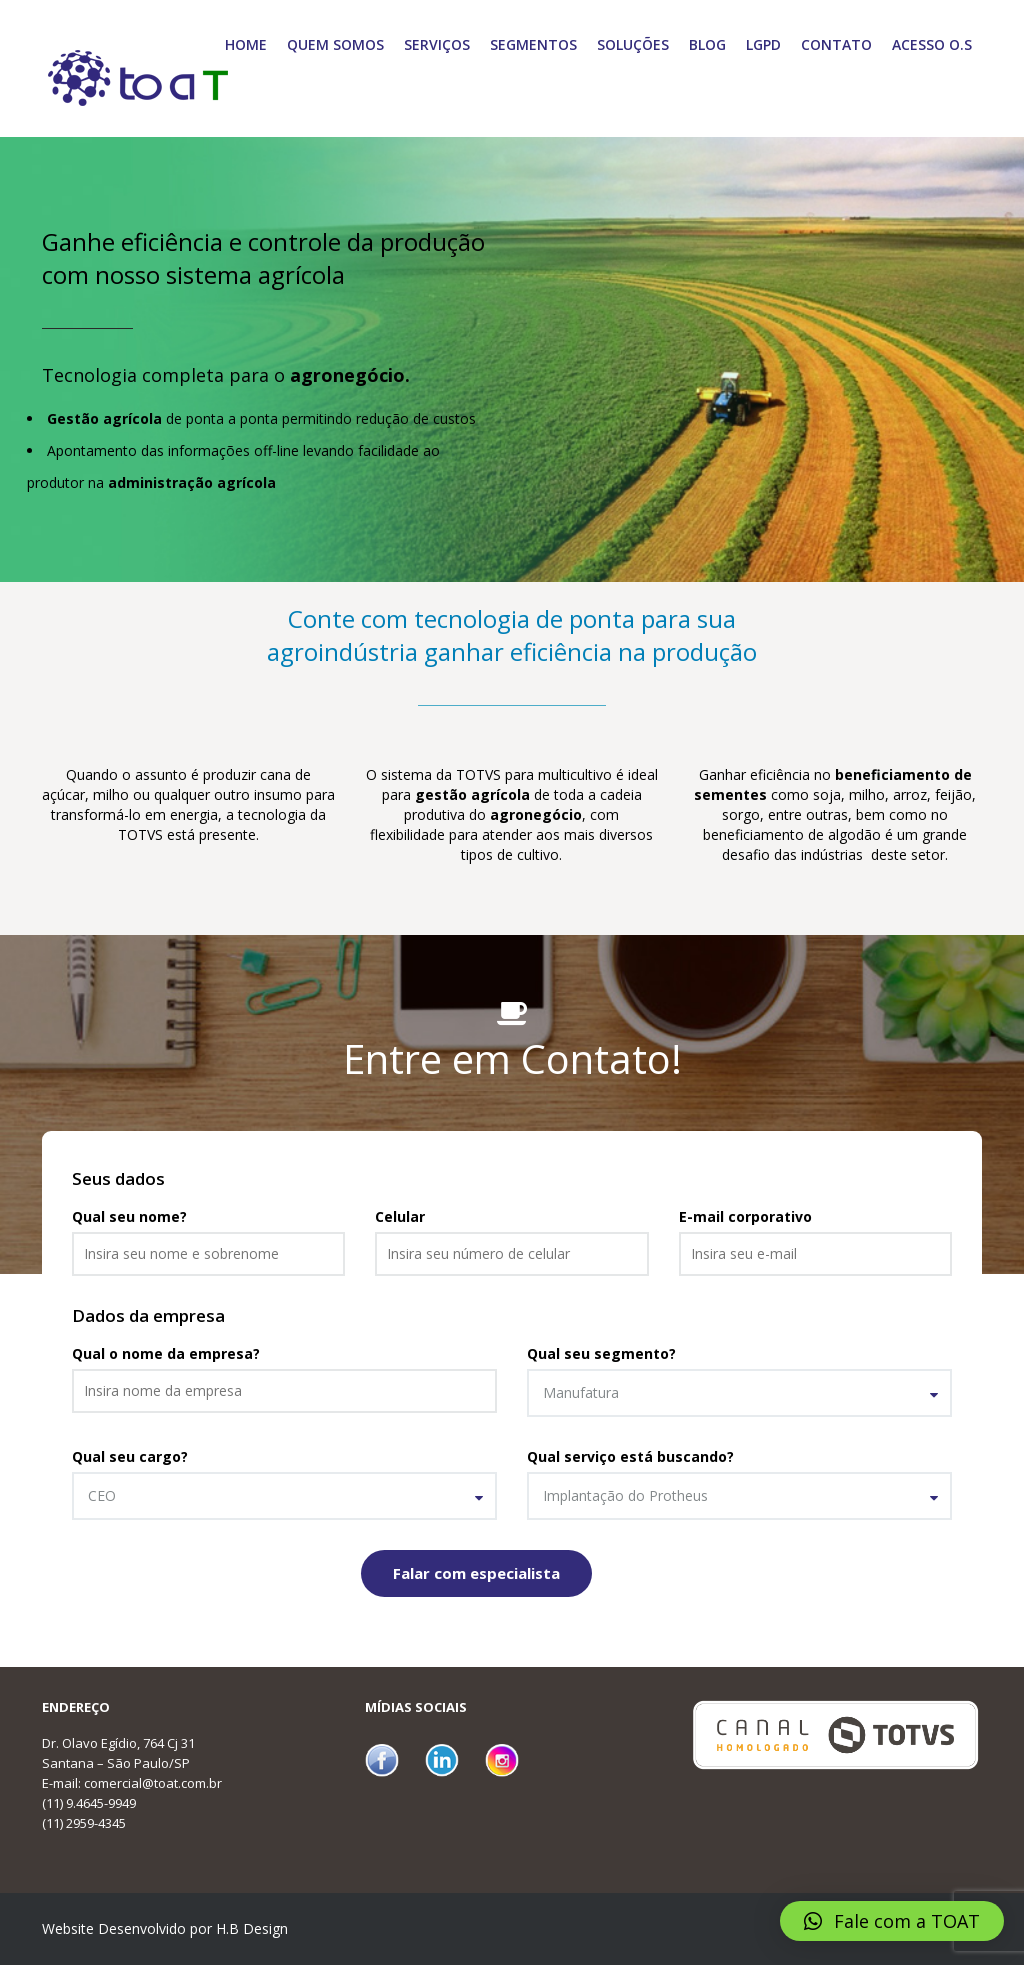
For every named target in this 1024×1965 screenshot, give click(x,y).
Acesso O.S (932, 44)
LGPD (763, 44)
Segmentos (533, 44)
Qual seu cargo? (130, 1456)
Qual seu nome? (129, 1216)
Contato (836, 44)
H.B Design (252, 1928)
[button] (892, 1921)
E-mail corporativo (745, 1216)
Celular (400, 1216)
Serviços (437, 44)
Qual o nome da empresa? (166, 1353)
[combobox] (739, 1393)
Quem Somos (335, 44)
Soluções (633, 44)
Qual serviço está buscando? (630, 1456)
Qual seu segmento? (601, 1353)
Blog (707, 44)
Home (246, 44)
